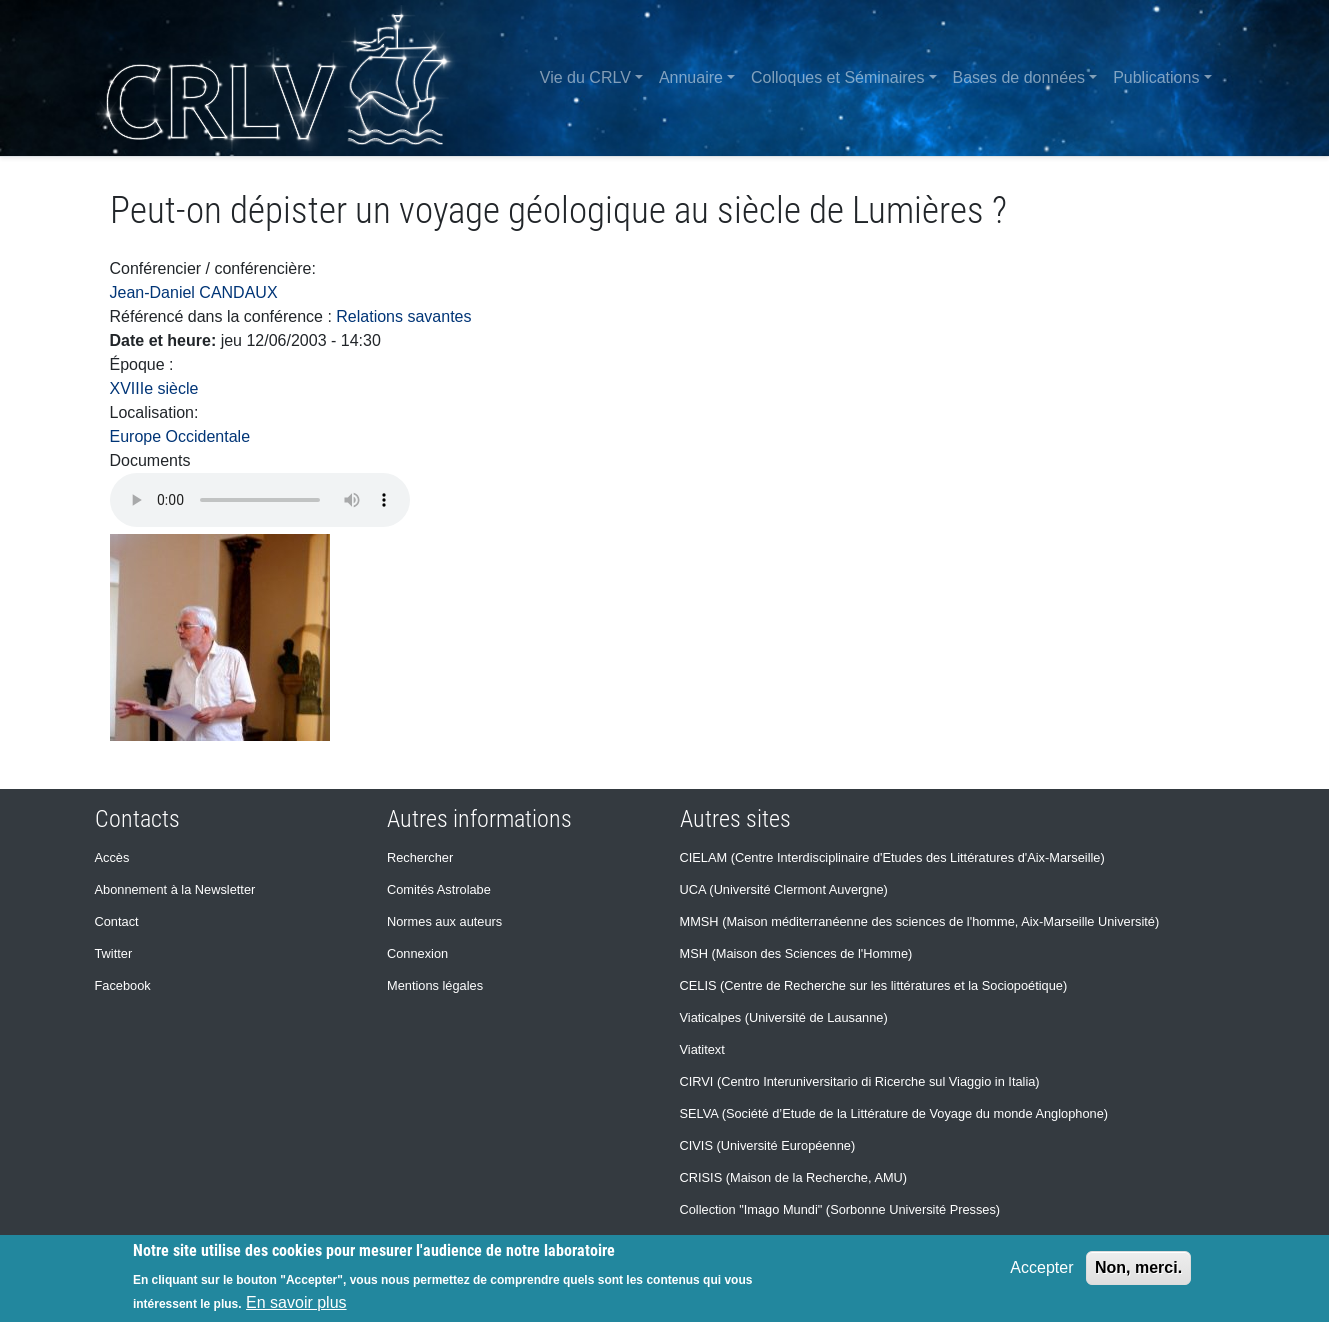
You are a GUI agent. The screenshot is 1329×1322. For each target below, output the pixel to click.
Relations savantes (403, 316)
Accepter (1041, 1267)
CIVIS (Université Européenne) (768, 1145)
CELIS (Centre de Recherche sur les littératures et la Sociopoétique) (874, 985)
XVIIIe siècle (154, 388)
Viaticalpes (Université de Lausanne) (784, 1017)
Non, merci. (1138, 1267)
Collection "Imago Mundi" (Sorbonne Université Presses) (840, 1209)
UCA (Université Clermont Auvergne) (784, 889)
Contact (117, 921)
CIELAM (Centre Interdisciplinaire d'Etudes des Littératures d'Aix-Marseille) (892, 857)
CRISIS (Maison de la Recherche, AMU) (794, 1177)
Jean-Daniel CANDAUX (194, 292)
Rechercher (420, 857)
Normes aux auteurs (444, 921)
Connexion (417, 953)
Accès (112, 857)
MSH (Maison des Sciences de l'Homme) (796, 953)
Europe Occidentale (180, 436)
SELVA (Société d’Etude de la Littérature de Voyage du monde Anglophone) (894, 1113)
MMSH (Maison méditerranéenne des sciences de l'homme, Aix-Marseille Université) (920, 921)
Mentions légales (435, 985)
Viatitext (702, 1049)
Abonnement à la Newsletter (175, 889)
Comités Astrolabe (439, 889)
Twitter (114, 953)
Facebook (123, 985)
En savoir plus (296, 1302)
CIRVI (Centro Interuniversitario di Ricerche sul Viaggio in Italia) (860, 1081)
